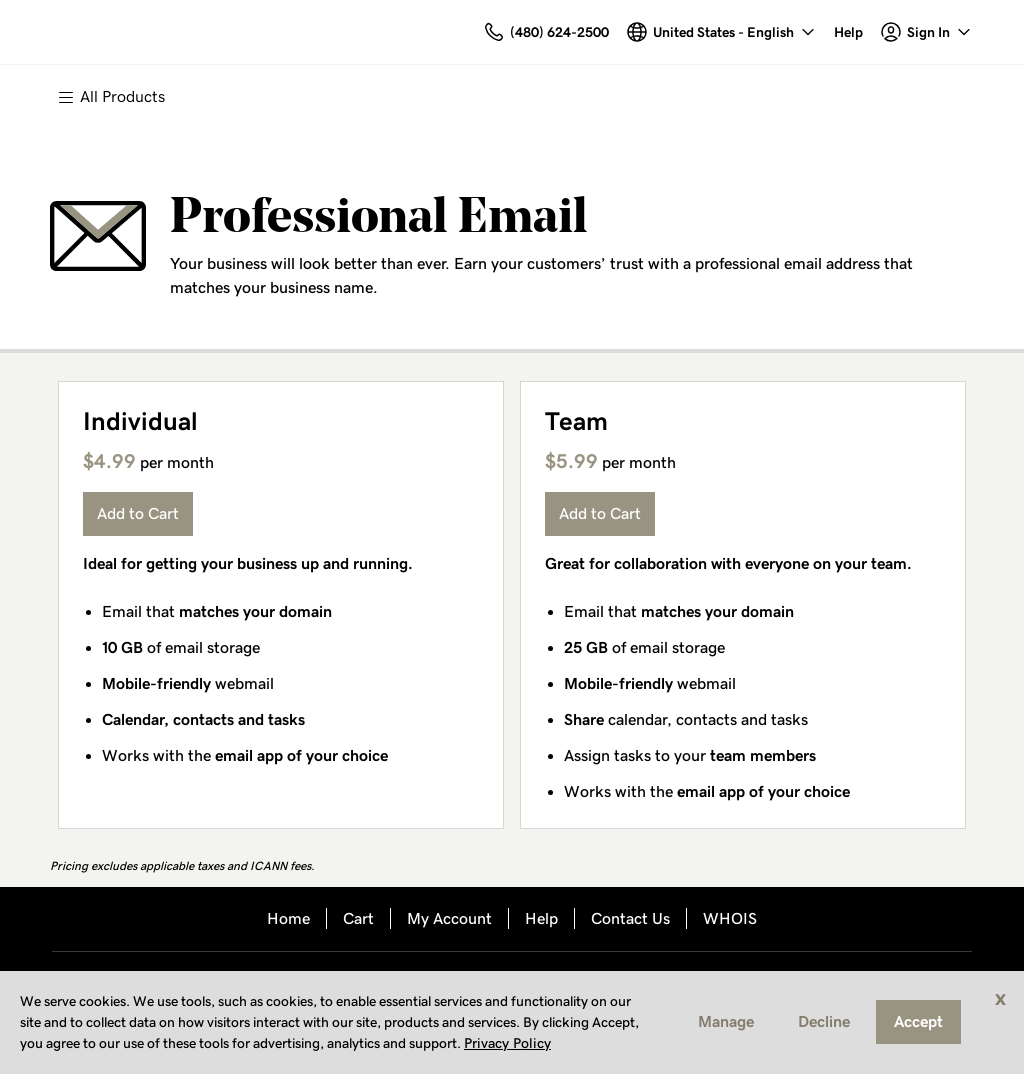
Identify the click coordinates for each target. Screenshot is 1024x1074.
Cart (358, 918)
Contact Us (630, 918)
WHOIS (730, 918)
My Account (449, 918)
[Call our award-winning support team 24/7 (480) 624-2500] (848, 32)
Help (541, 918)
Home (288, 918)
